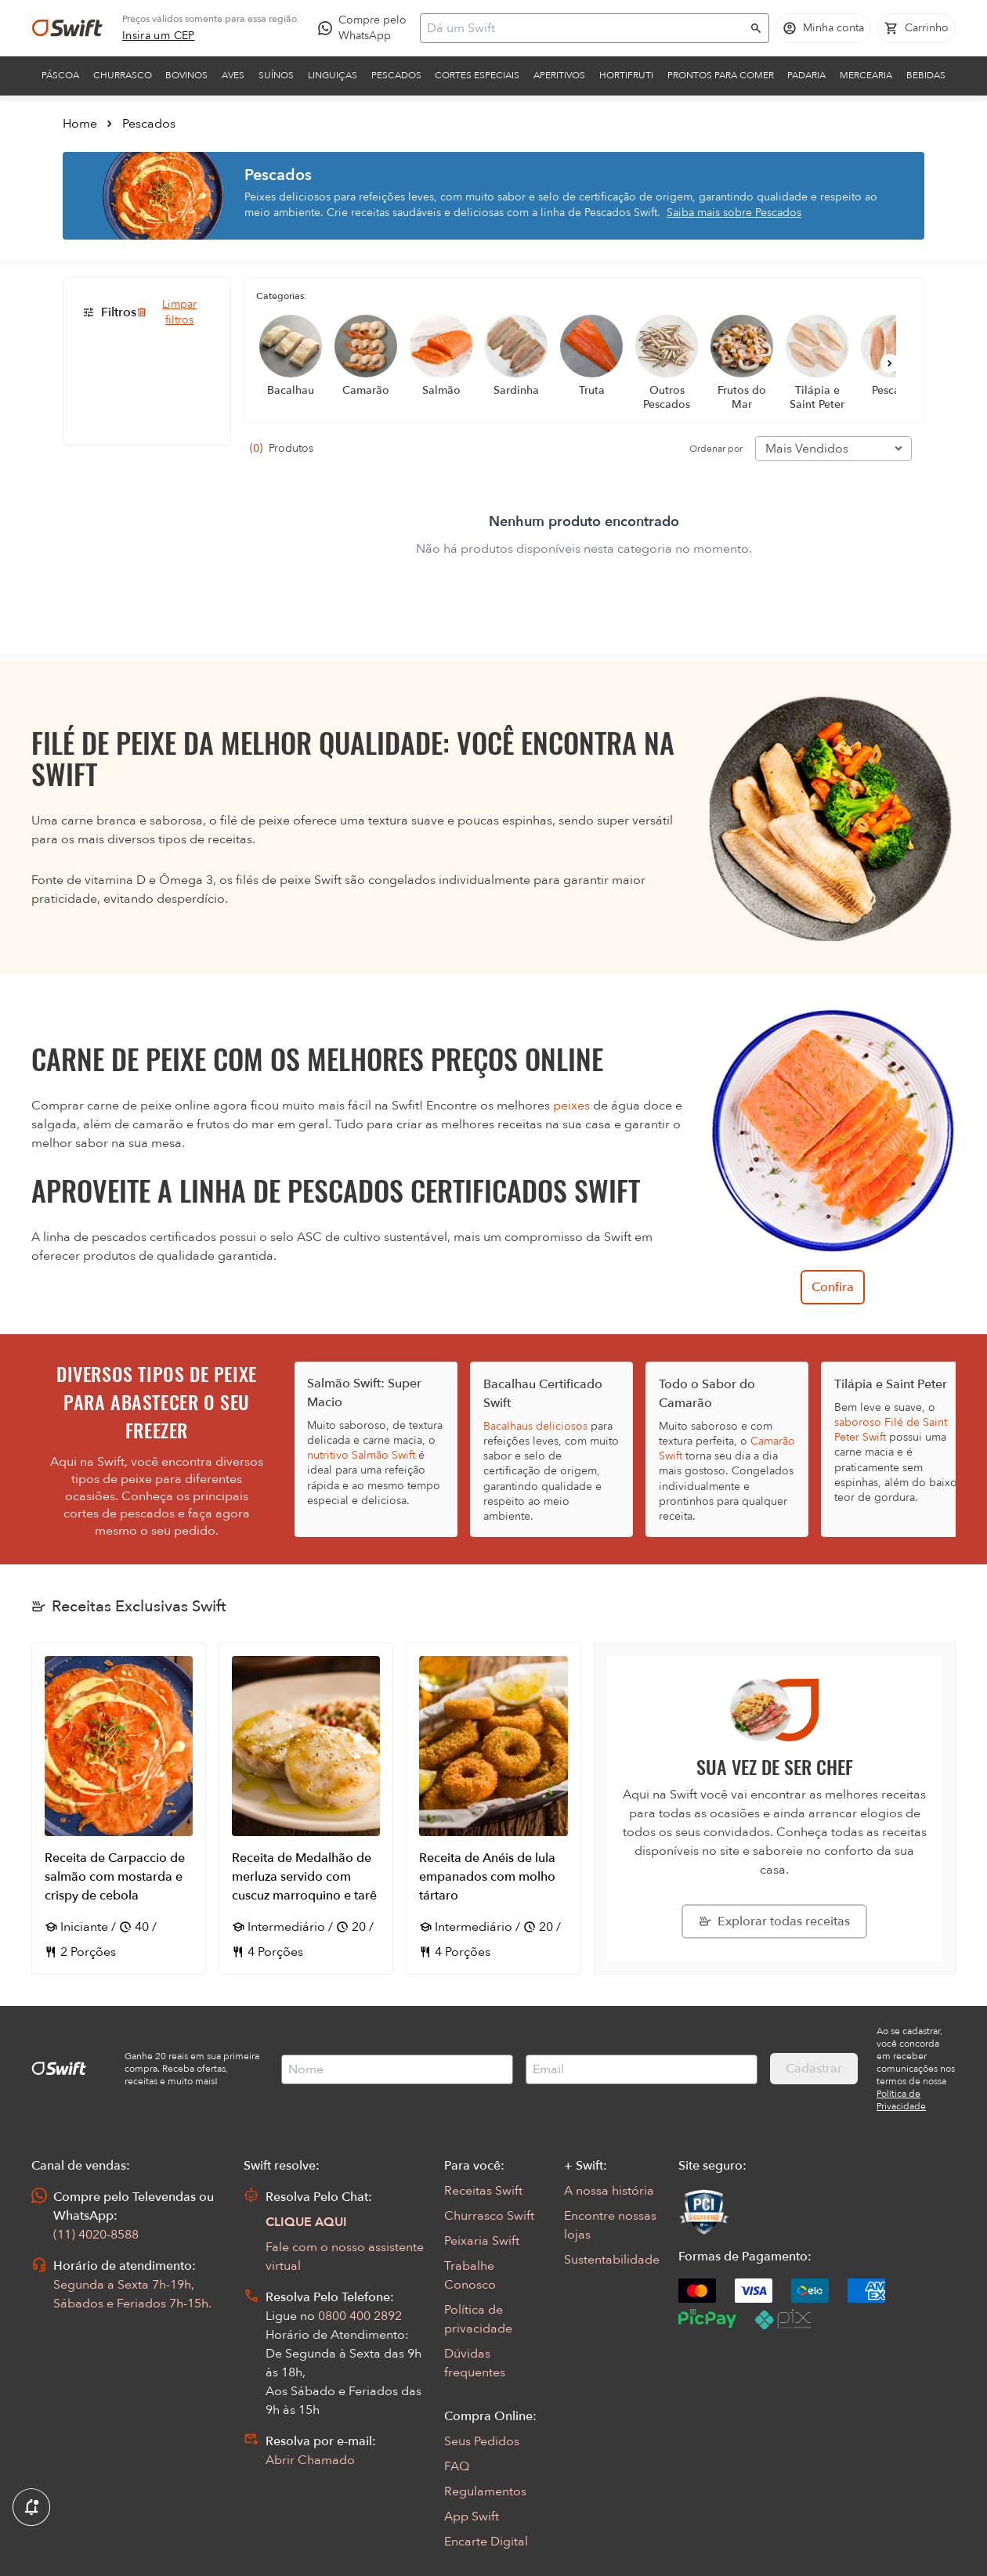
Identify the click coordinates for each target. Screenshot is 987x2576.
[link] (158, 36)
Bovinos (186, 75)
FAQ (456, 2466)
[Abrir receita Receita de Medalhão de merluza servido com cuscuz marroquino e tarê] (306, 1809)
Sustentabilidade (612, 2259)
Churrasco (122, 75)
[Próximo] (889, 363)
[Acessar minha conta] (823, 28)
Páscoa (60, 75)
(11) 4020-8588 (96, 2234)
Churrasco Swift (489, 2215)
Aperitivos (559, 75)
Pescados (396, 75)
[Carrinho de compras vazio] (916, 28)
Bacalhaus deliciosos (535, 1426)
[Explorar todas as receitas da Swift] (774, 1921)
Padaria (806, 75)
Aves (233, 75)
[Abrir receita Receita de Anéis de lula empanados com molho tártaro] (493, 1809)
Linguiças (332, 75)
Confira (833, 1287)
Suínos (276, 75)
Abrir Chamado (310, 2460)
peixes (571, 1105)
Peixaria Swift (481, 2240)
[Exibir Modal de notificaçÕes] (31, 2507)
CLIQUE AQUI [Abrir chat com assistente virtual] (306, 2222)
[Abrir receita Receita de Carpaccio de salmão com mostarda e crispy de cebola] (118, 1809)
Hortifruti (626, 75)
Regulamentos (485, 2491)
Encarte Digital (486, 2541)
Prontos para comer (720, 75)
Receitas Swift (483, 2190)
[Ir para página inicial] (67, 28)
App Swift (471, 2516)
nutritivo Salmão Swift (361, 1455)
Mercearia (866, 75)
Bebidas (925, 75)
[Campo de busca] (584, 28)
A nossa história (609, 2190)
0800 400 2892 (360, 2316)
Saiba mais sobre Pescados (734, 212)
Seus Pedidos (481, 2441)
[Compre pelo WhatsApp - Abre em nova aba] (366, 28)
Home (80, 123)
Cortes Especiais (477, 75)
